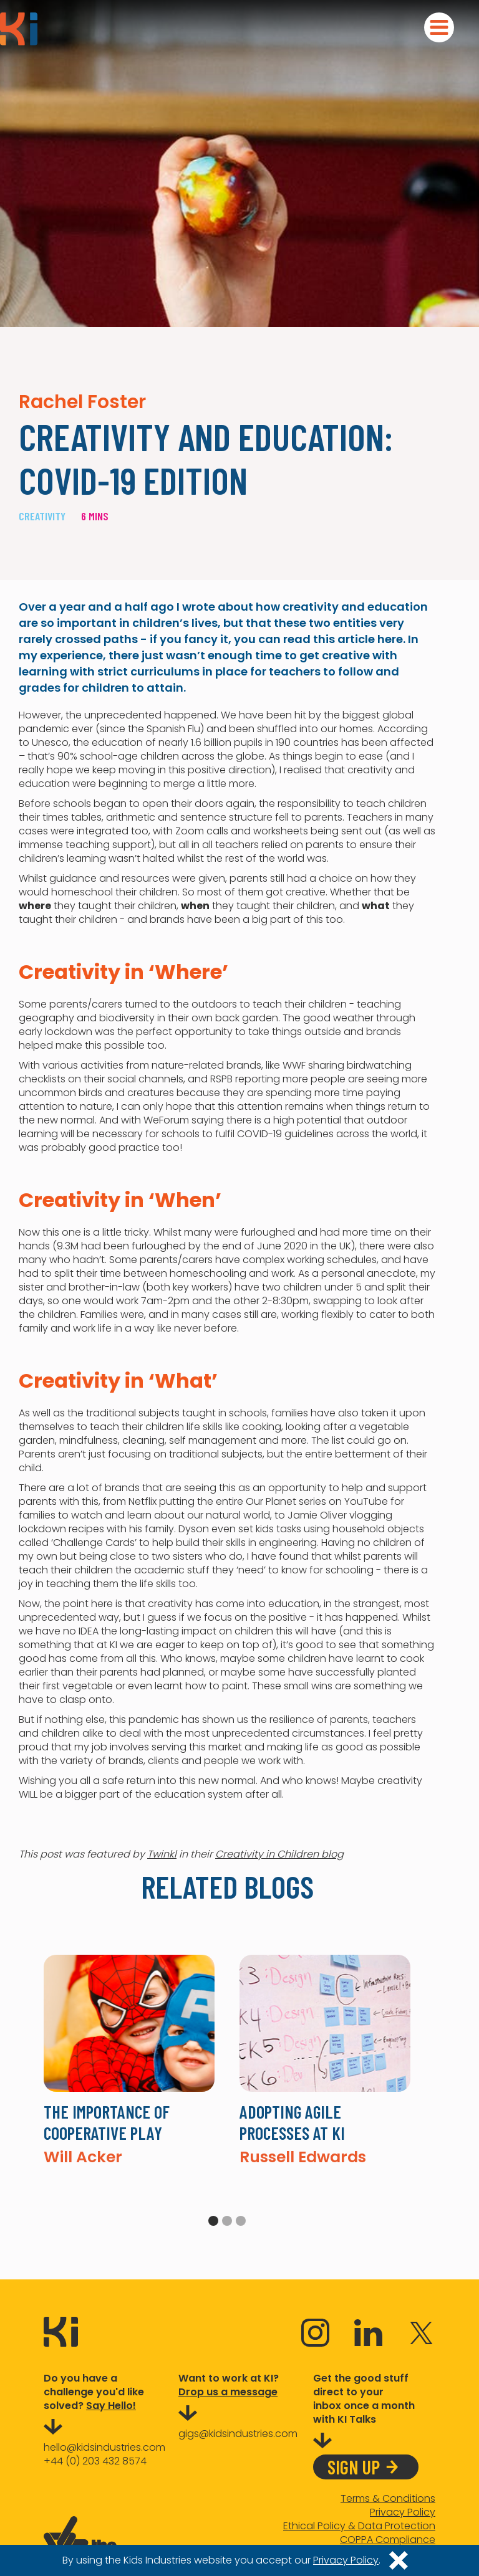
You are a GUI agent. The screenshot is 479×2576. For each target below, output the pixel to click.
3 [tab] (241, 2221)
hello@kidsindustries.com (104, 2447)
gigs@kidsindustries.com (238, 2433)
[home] (18, 28)
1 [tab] (213, 2221)
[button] (439, 27)
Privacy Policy (402, 2512)
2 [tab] (227, 2221)
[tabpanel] (129, 2060)
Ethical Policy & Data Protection (359, 2526)
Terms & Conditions (388, 2499)
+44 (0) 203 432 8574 (95, 2461)
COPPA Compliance (387, 2540)
